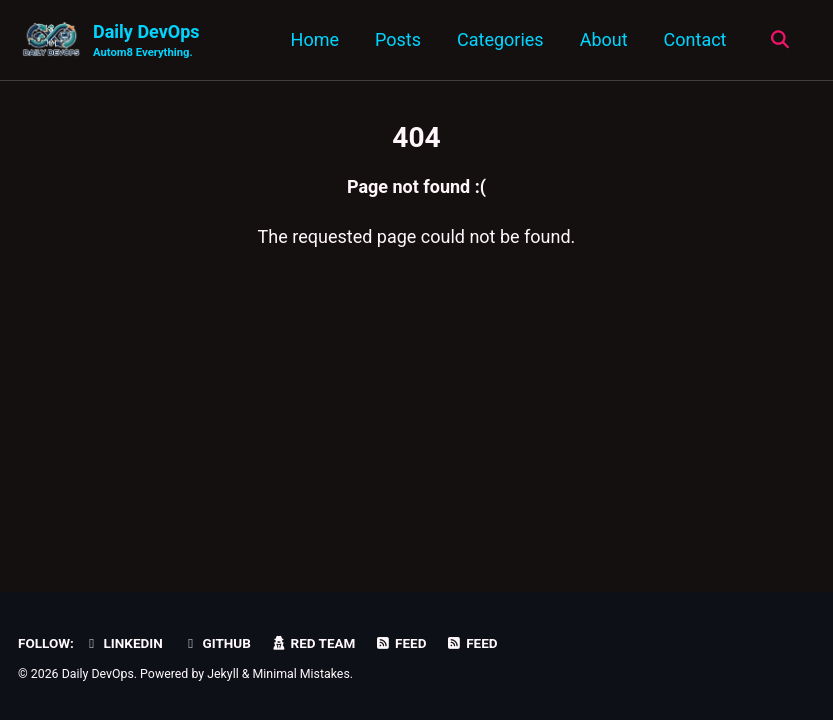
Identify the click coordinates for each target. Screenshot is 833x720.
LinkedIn (122, 643)
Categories (500, 39)
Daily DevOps (146, 41)
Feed (401, 643)
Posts (398, 39)
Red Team (312, 643)
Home (315, 39)
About (604, 39)
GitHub (216, 643)
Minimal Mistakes (301, 674)
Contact (695, 39)
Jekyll (223, 674)
